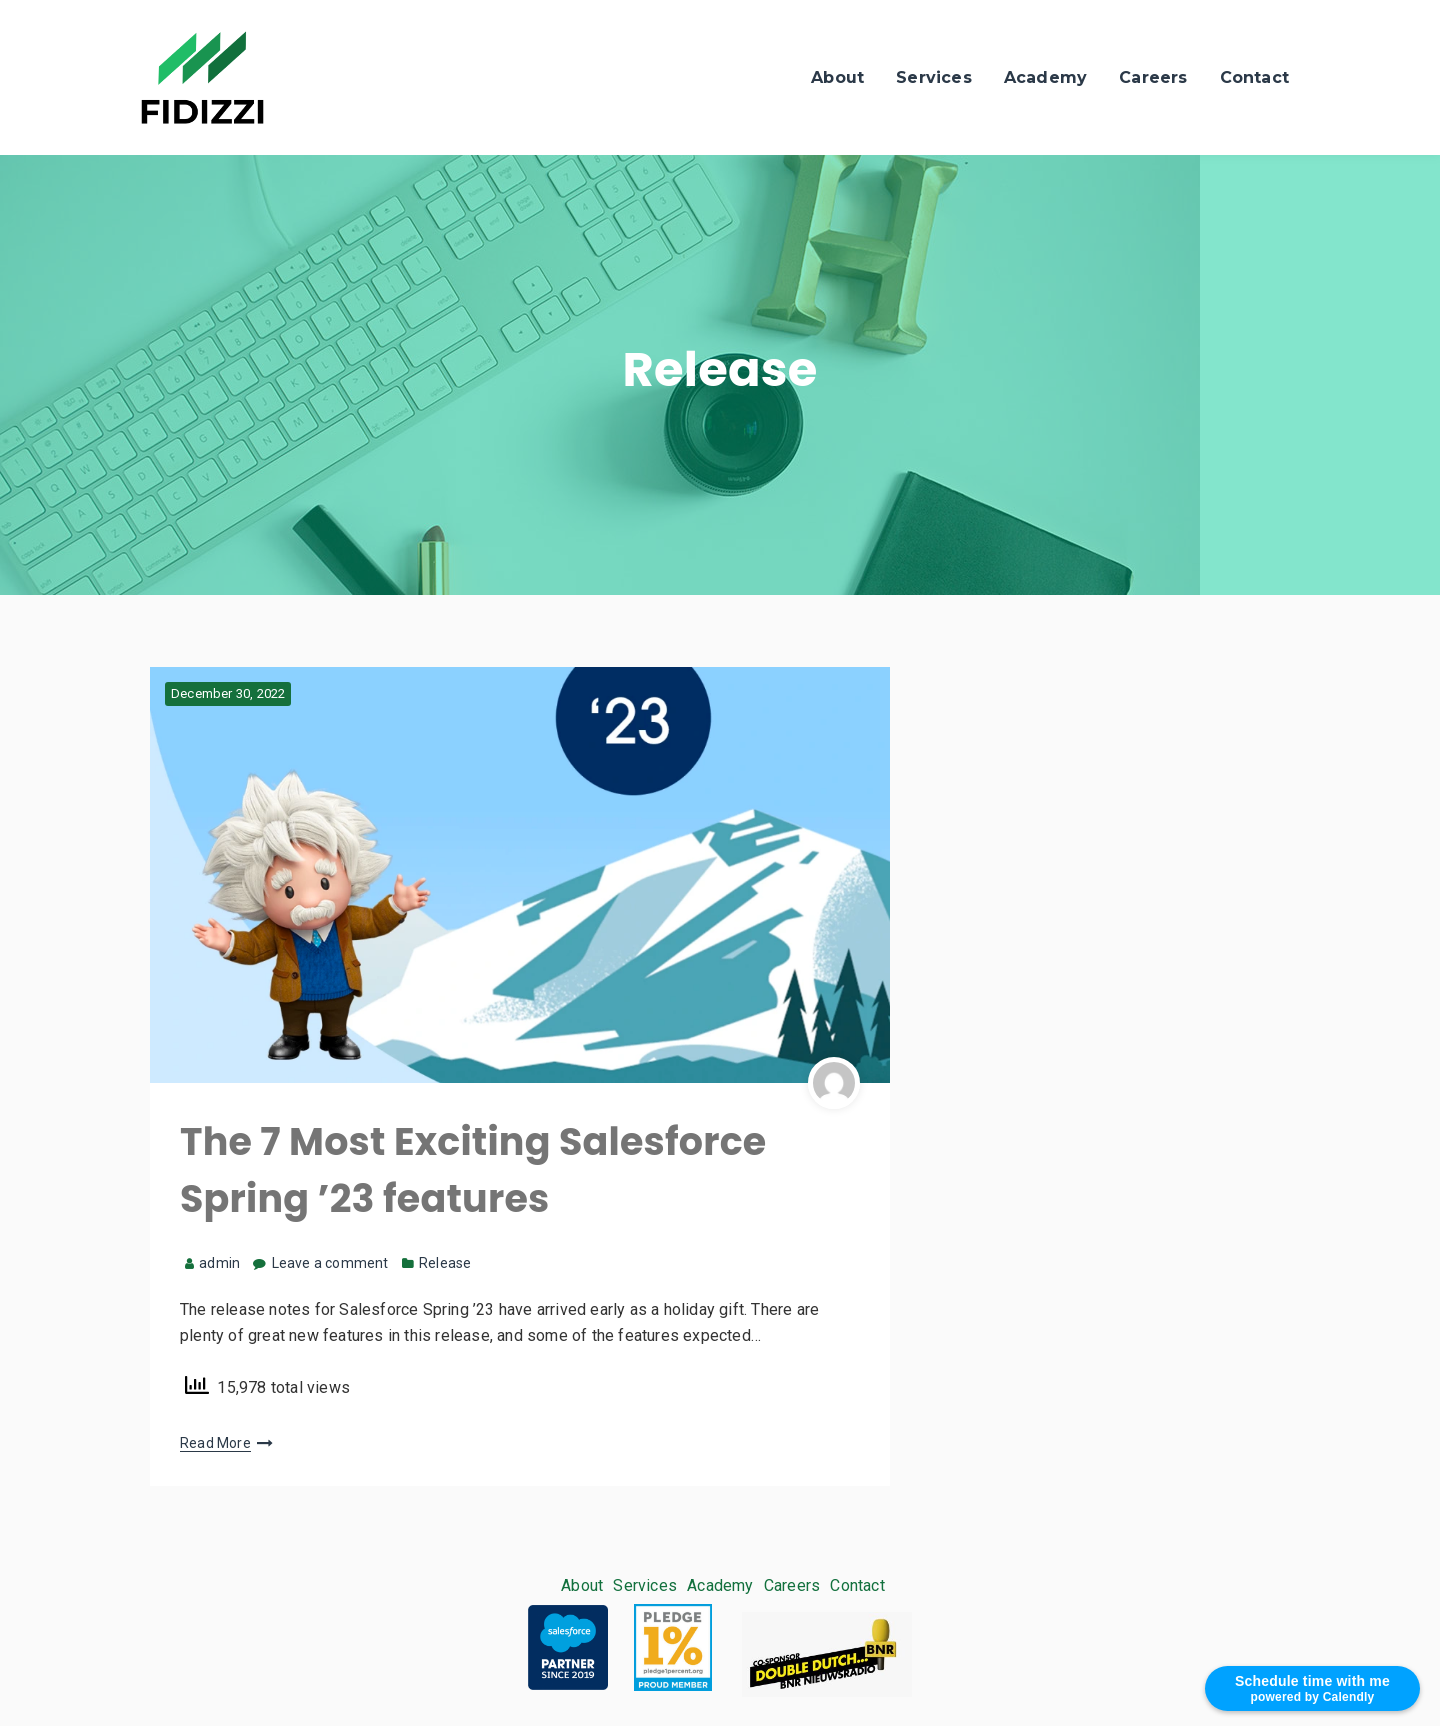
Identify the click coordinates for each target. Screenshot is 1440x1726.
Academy (1045, 77)
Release (445, 1263)
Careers (1153, 77)
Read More (215, 1443)
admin (212, 1263)
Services (934, 77)
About (837, 77)
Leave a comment (330, 1263)
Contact (1254, 77)
